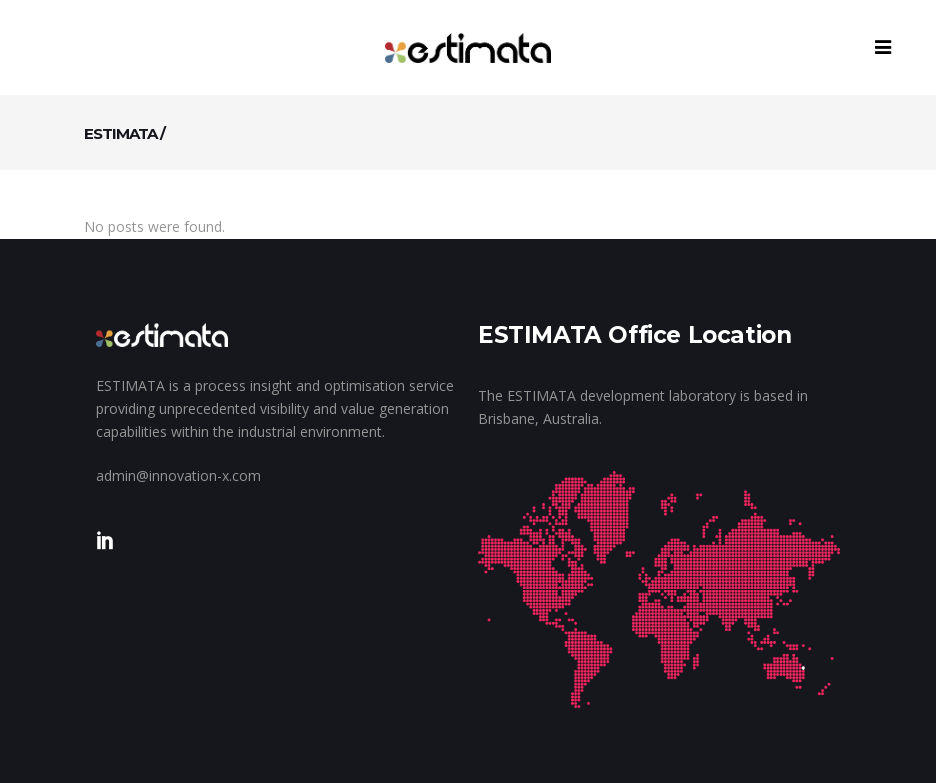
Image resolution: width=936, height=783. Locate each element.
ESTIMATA (120, 133)
